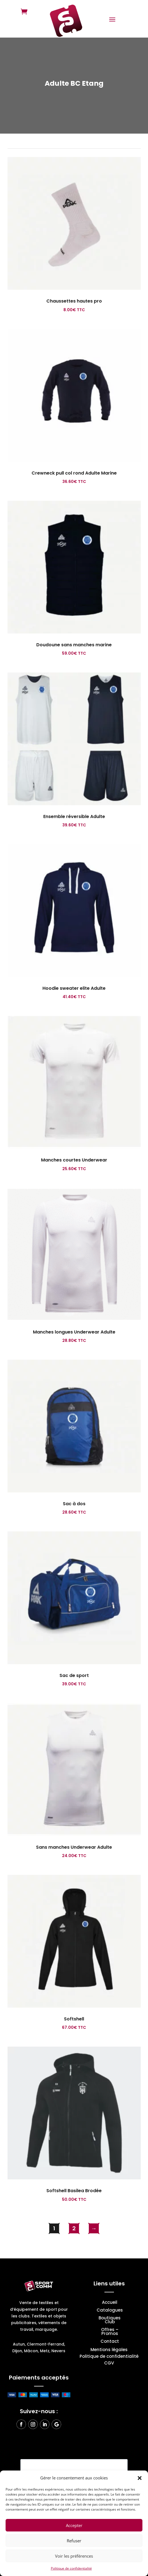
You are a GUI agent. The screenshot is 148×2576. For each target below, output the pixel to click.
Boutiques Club (110, 2320)
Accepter (74, 2525)
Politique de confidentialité (71, 2568)
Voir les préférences (74, 2556)
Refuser (74, 2540)
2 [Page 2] (74, 2228)
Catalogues (110, 2310)
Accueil (109, 2302)
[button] (139, 2478)
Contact (110, 2341)
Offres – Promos (109, 2332)
